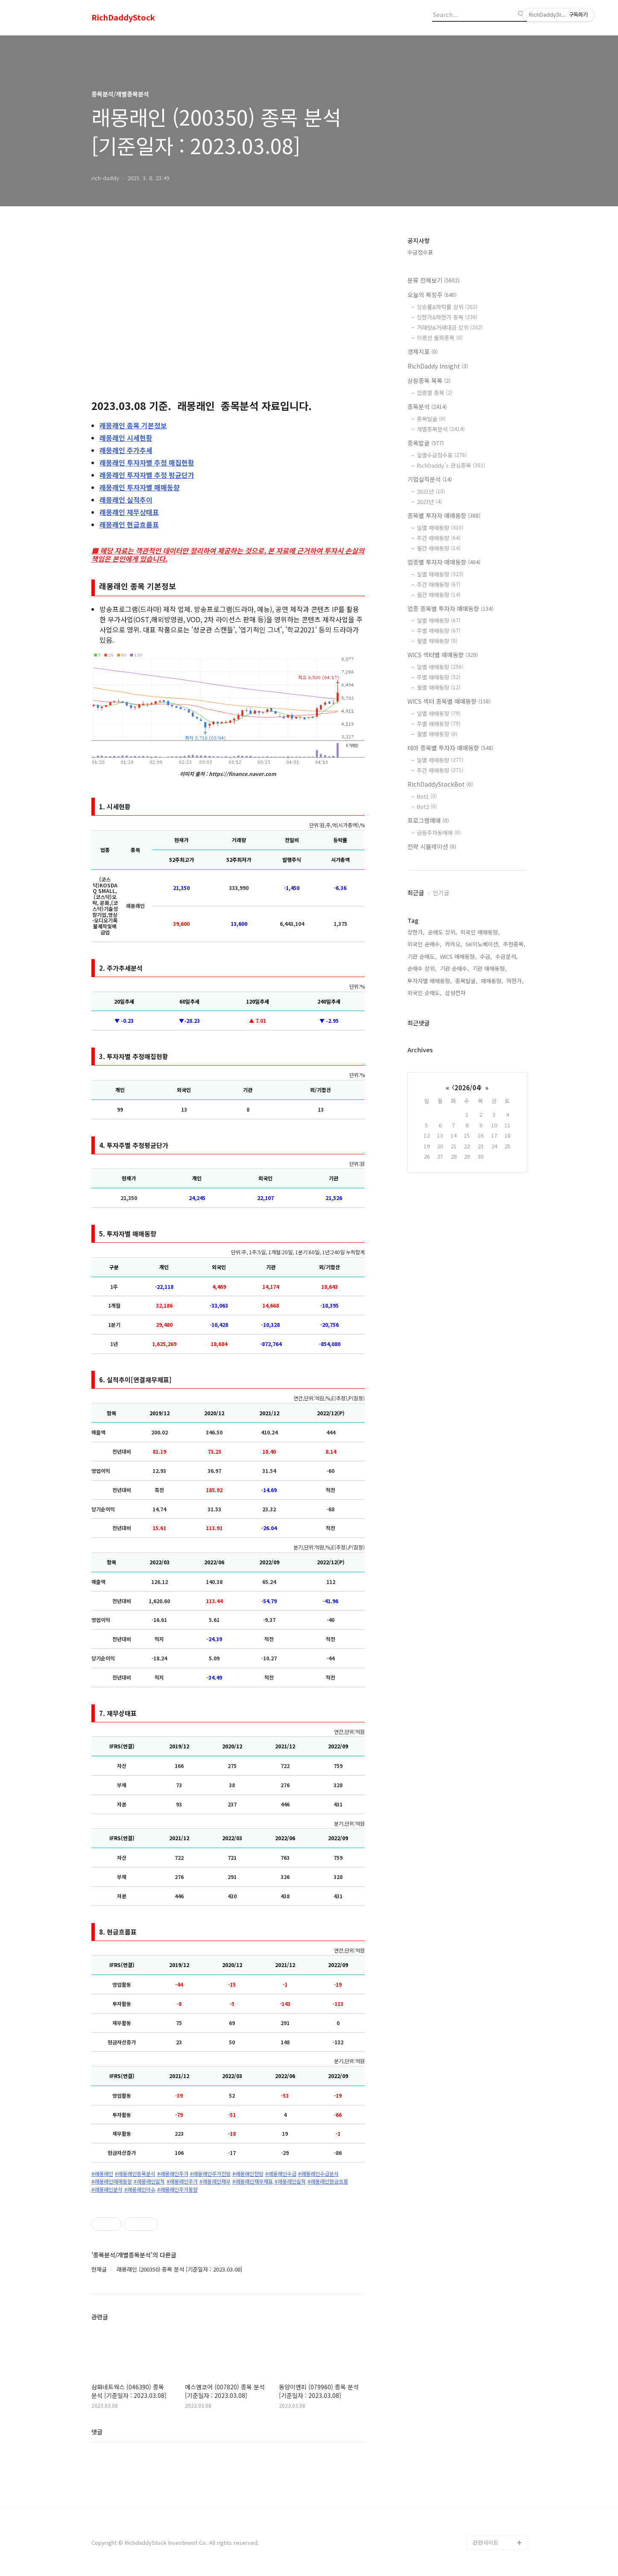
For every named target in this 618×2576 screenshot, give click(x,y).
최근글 (415, 892)
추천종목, (514, 944)
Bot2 (427, 806)
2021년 (431, 491)
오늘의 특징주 (432, 294)
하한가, (515, 981)
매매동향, (492, 981)
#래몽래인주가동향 (177, 2190)
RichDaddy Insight (437, 366)
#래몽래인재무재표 (252, 2181)
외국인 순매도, (424, 993)
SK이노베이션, (483, 944)
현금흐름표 (129, 524)
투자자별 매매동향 (140, 487)
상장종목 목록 (429, 380)
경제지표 (422, 351)
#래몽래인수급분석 (318, 2174)
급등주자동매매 (439, 832)
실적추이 (126, 500)
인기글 (441, 892)
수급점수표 (420, 252)
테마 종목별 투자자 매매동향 (450, 748)
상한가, (416, 932)
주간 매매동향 (438, 538)
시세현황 (126, 438)
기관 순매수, (454, 968)
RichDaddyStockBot (440, 784)
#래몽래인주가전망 (210, 2174)
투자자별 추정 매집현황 (147, 462)
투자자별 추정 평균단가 (147, 475)
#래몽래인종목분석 (135, 2174)
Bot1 (427, 796)
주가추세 (126, 450)
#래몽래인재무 (215, 2181)
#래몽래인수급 (280, 2174)
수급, (486, 956)
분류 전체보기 (433, 280)
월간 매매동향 (438, 548)
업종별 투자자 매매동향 (443, 562)
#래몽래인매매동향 (111, 2181)
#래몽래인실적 (149, 2181)
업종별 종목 (434, 393)
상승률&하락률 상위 (447, 307)
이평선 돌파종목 (440, 338)
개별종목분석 (441, 429)
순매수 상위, (421, 968)
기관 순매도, (421, 956)
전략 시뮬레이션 (431, 846)
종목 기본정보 (133, 425)
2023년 (429, 502)
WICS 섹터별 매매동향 (442, 654)
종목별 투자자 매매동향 (443, 515)
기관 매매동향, (489, 968)
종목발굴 (431, 419)
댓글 (97, 2431)
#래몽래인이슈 (139, 2190)
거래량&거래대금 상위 (450, 327)
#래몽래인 (102, 2174)
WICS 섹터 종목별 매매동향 (449, 701)
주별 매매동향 (438, 630)
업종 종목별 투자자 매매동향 (450, 608)
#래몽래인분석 (107, 2190)
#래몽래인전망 (248, 2174)
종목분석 (427, 406)
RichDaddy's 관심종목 (451, 465)
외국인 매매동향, (480, 932)
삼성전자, (456, 993)
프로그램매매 (428, 820)
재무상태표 (129, 512)
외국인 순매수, (424, 944)
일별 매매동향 (440, 528)
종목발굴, (466, 981)
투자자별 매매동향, (429, 981)
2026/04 (467, 1087)
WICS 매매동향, (458, 956)
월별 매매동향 (437, 641)
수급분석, (506, 956)
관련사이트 (485, 2542)
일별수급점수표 (442, 455)
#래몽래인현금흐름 (328, 2181)
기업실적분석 (429, 479)
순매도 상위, (442, 932)
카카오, (453, 944)
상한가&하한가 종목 (447, 317)
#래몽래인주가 (172, 2174)
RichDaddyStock (123, 17)
